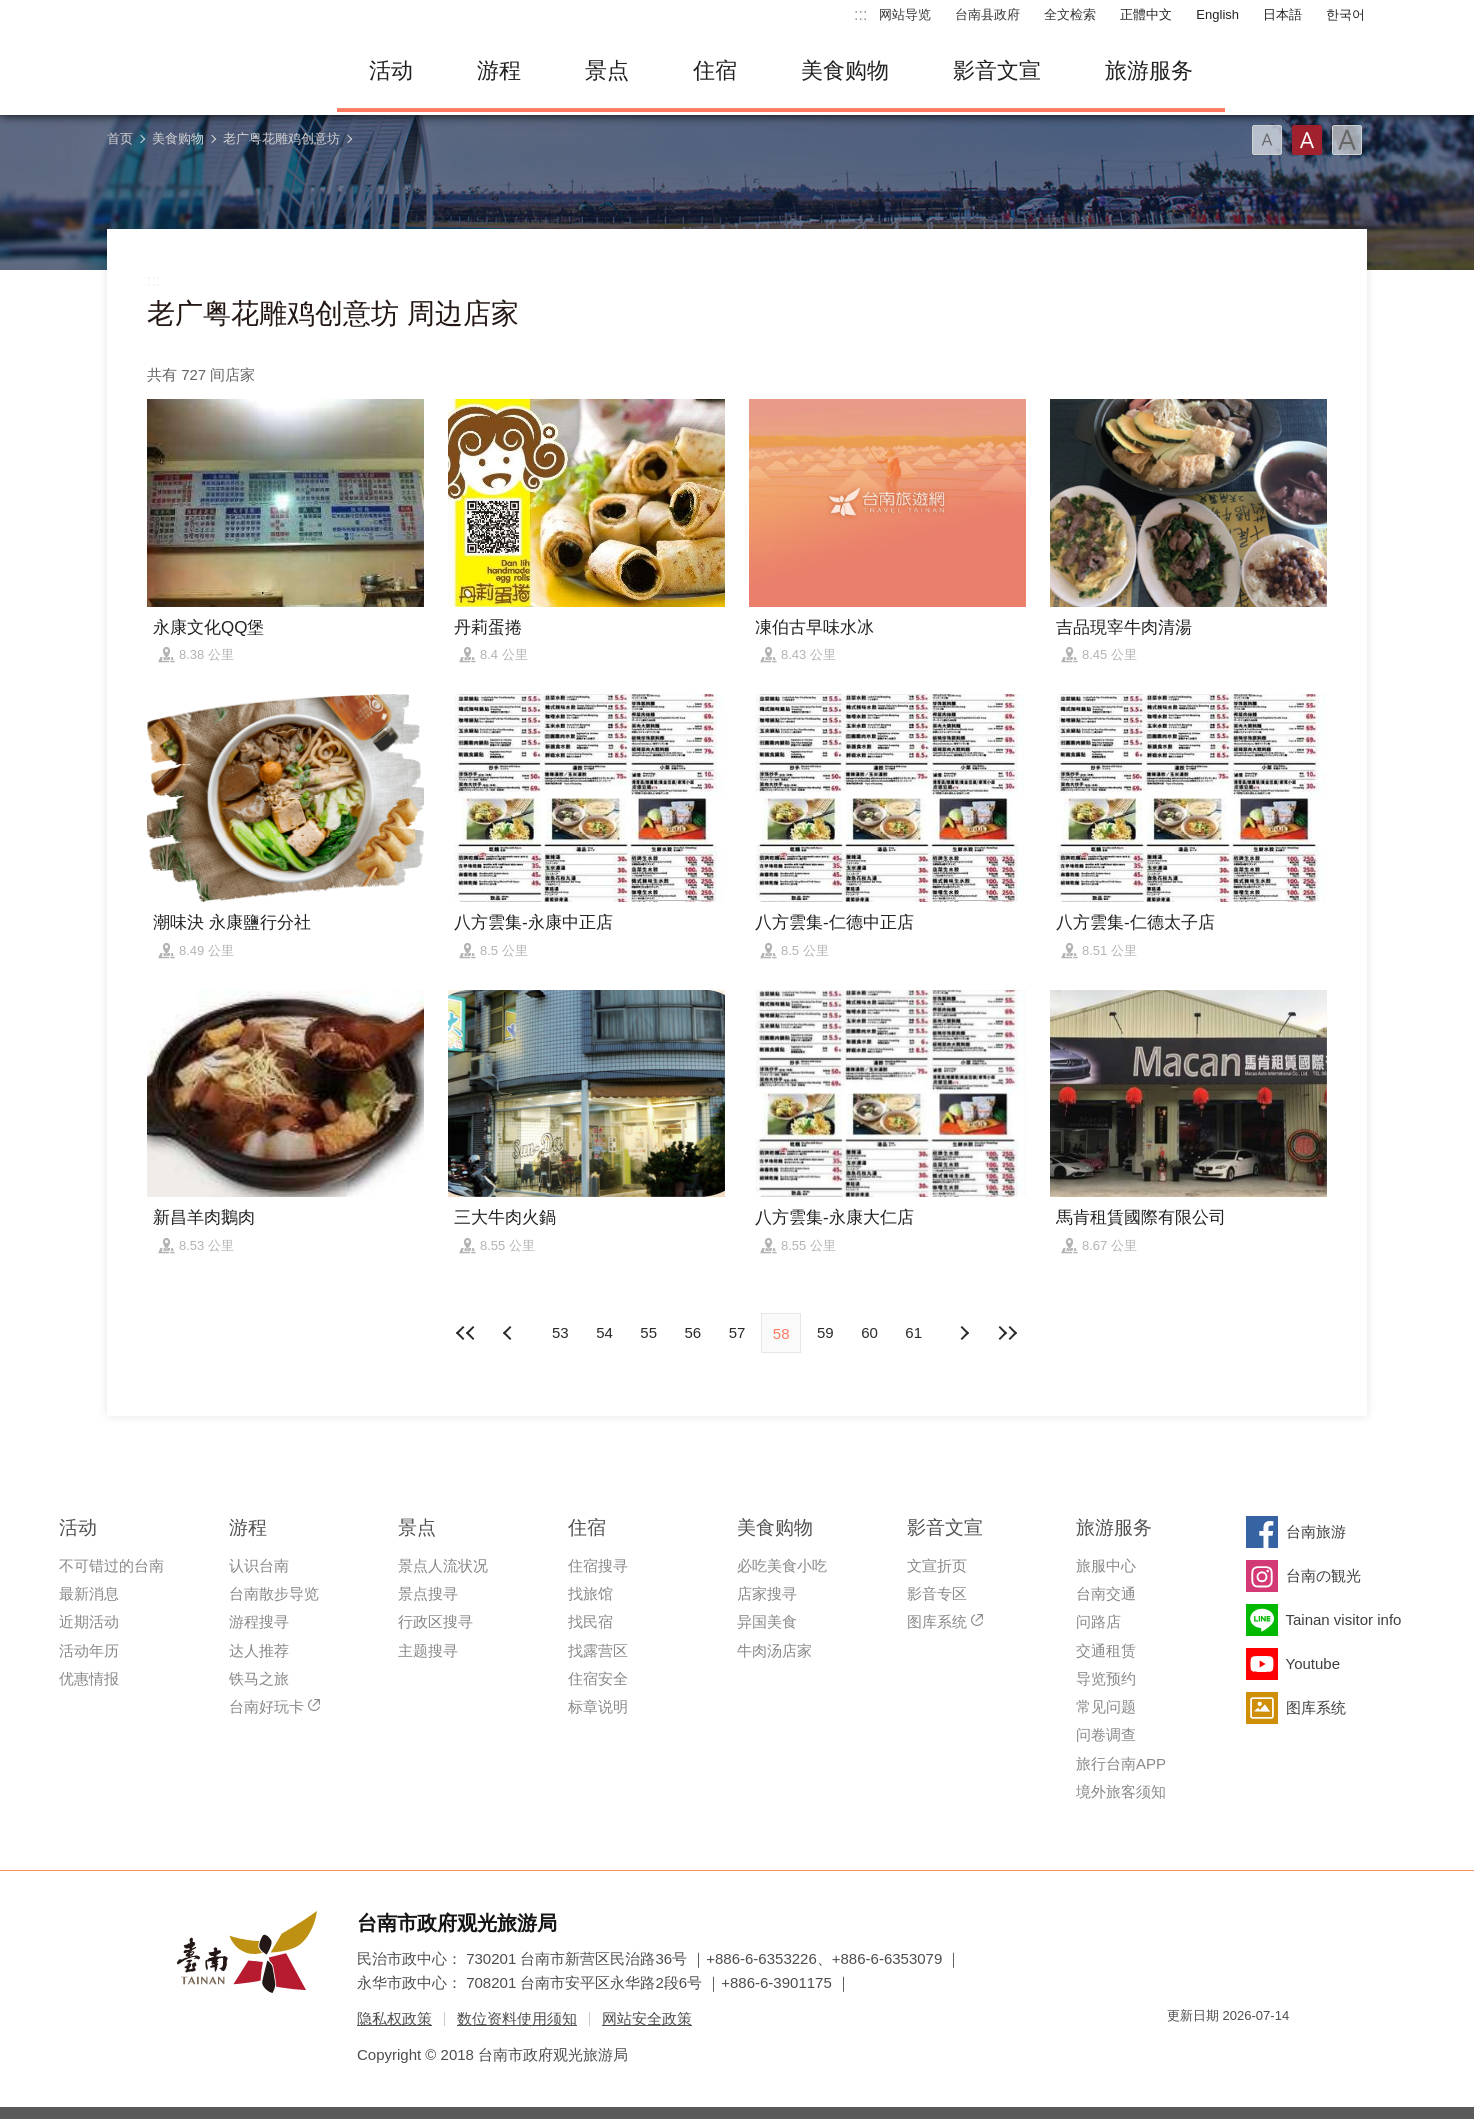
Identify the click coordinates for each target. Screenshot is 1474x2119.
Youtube (1313, 1663)
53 (560, 1332)
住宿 (715, 70)
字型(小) (1267, 140)
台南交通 (1106, 1593)
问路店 (1098, 1621)
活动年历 (89, 1650)
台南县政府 (987, 14)
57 (737, 1332)
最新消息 (89, 1593)
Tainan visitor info (1344, 1619)
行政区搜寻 (435, 1621)
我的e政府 (1182, 2051)
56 (692, 1332)
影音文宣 (997, 70)
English (1217, 14)
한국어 (1345, 14)
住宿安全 (598, 1678)
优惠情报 (89, 1678)
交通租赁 (1106, 1650)
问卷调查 (1106, 1734)
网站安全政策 (647, 2018)
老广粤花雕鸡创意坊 (281, 138)
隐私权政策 (394, 2018)
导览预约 (1106, 1678)
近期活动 (89, 1621)
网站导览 (905, 14)
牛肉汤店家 (774, 1650)
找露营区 (598, 1650)
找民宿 (590, 1621)
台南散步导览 (274, 1593)
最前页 (466, 1333)
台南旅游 (1316, 1531)
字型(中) (1307, 140)
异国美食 (767, 1621)
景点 (607, 70)
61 (913, 1332)
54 (604, 1332)
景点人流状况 (443, 1565)
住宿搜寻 (598, 1565)
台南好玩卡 (266, 1706)
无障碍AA (1253, 2051)
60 (869, 1332)
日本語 (1282, 14)
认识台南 (259, 1565)
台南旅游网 (207, 71)
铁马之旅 (259, 1678)
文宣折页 (937, 1565)
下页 (510, 1333)
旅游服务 (1149, 70)
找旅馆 (590, 1593)
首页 (120, 138)
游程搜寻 (259, 1621)
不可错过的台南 (111, 1565)
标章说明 (598, 1706)
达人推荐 (259, 1650)
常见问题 (1106, 1706)
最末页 (1008, 1333)
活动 (391, 70)
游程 (499, 70)
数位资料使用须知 (517, 2018)
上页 (964, 1333)
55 (648, 1332)
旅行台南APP (1121, 1763)
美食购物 (845, 70)
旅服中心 (1106, 1565)
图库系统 (937, 1621)
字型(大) (1347, 140)
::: (860, 14)
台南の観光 (1323, 1575)
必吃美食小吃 (782, 1565)
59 (825, 1332)
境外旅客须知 (1121, 1791)
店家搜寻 (767, 1593)
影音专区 (937, 1593)
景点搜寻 (428, 1593)
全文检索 (1070, 14)
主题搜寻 (428, 1650)
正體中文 (1146, 14)
